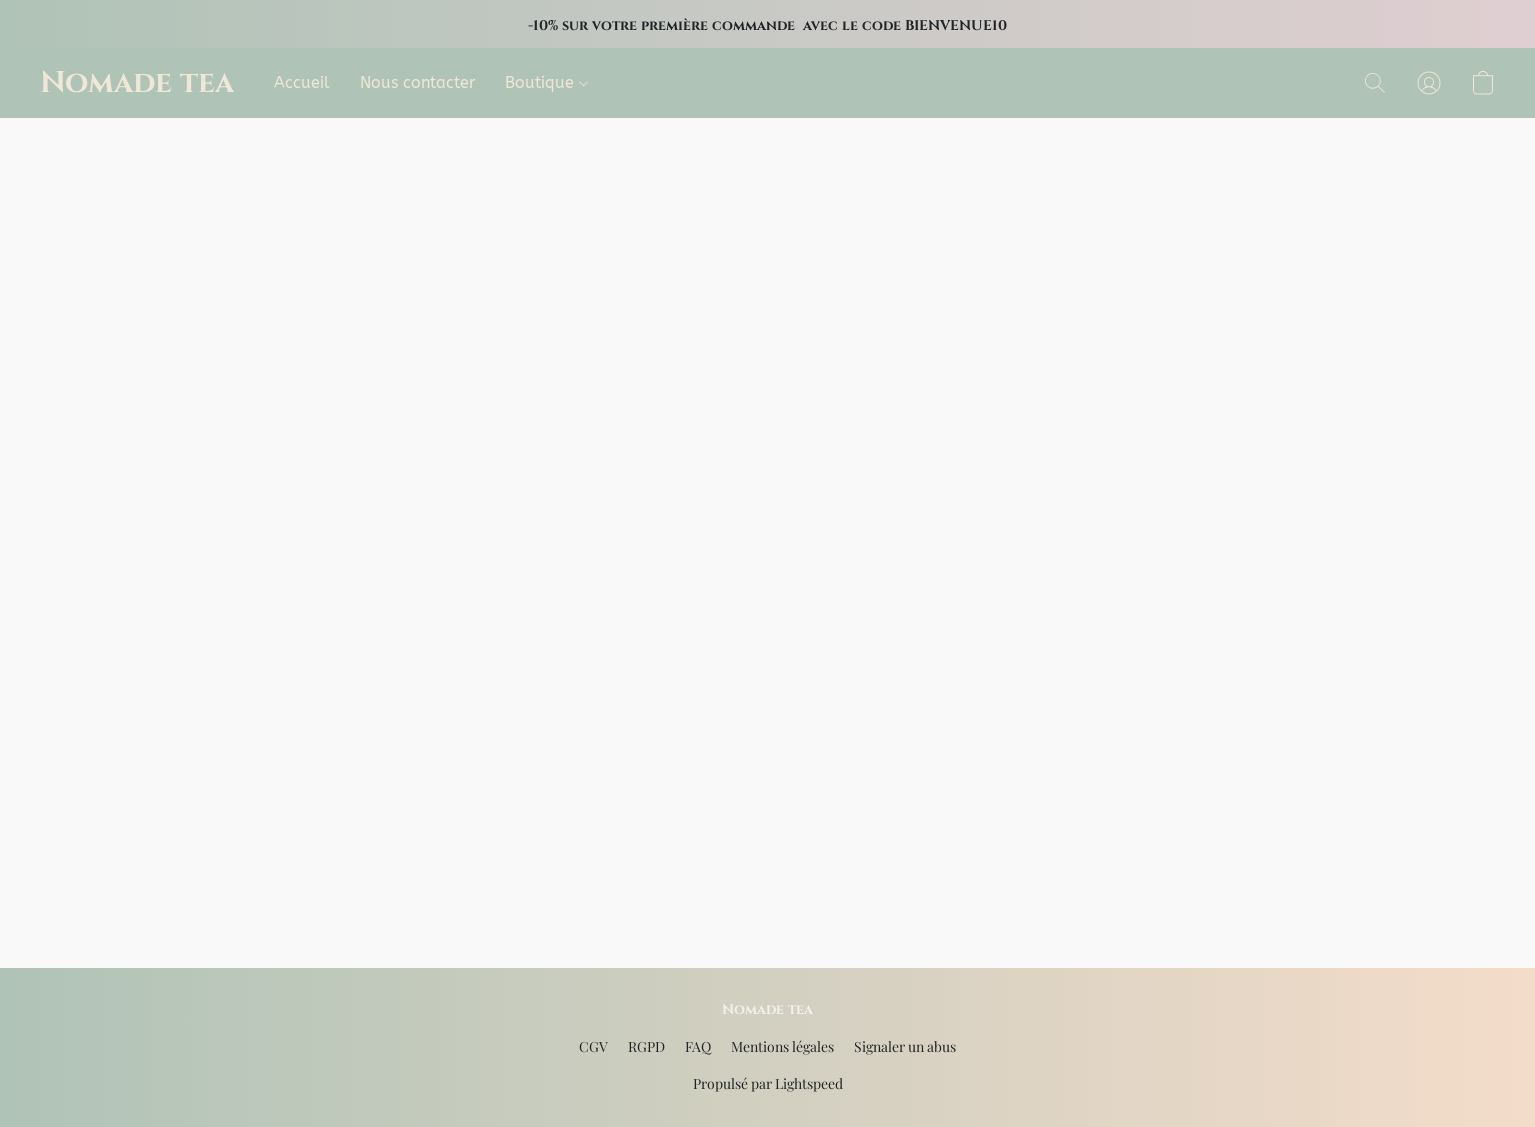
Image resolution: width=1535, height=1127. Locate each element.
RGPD (646, 1046)
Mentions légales (782, 1046)
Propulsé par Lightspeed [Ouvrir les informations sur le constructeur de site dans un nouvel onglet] (768, 1083)
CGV (593, 1046)
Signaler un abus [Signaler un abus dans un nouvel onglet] (905, 1046)
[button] (137, 83)
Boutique (546, 82)
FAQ (698, 1046)
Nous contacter (417, 82)
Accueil (302, 82)
